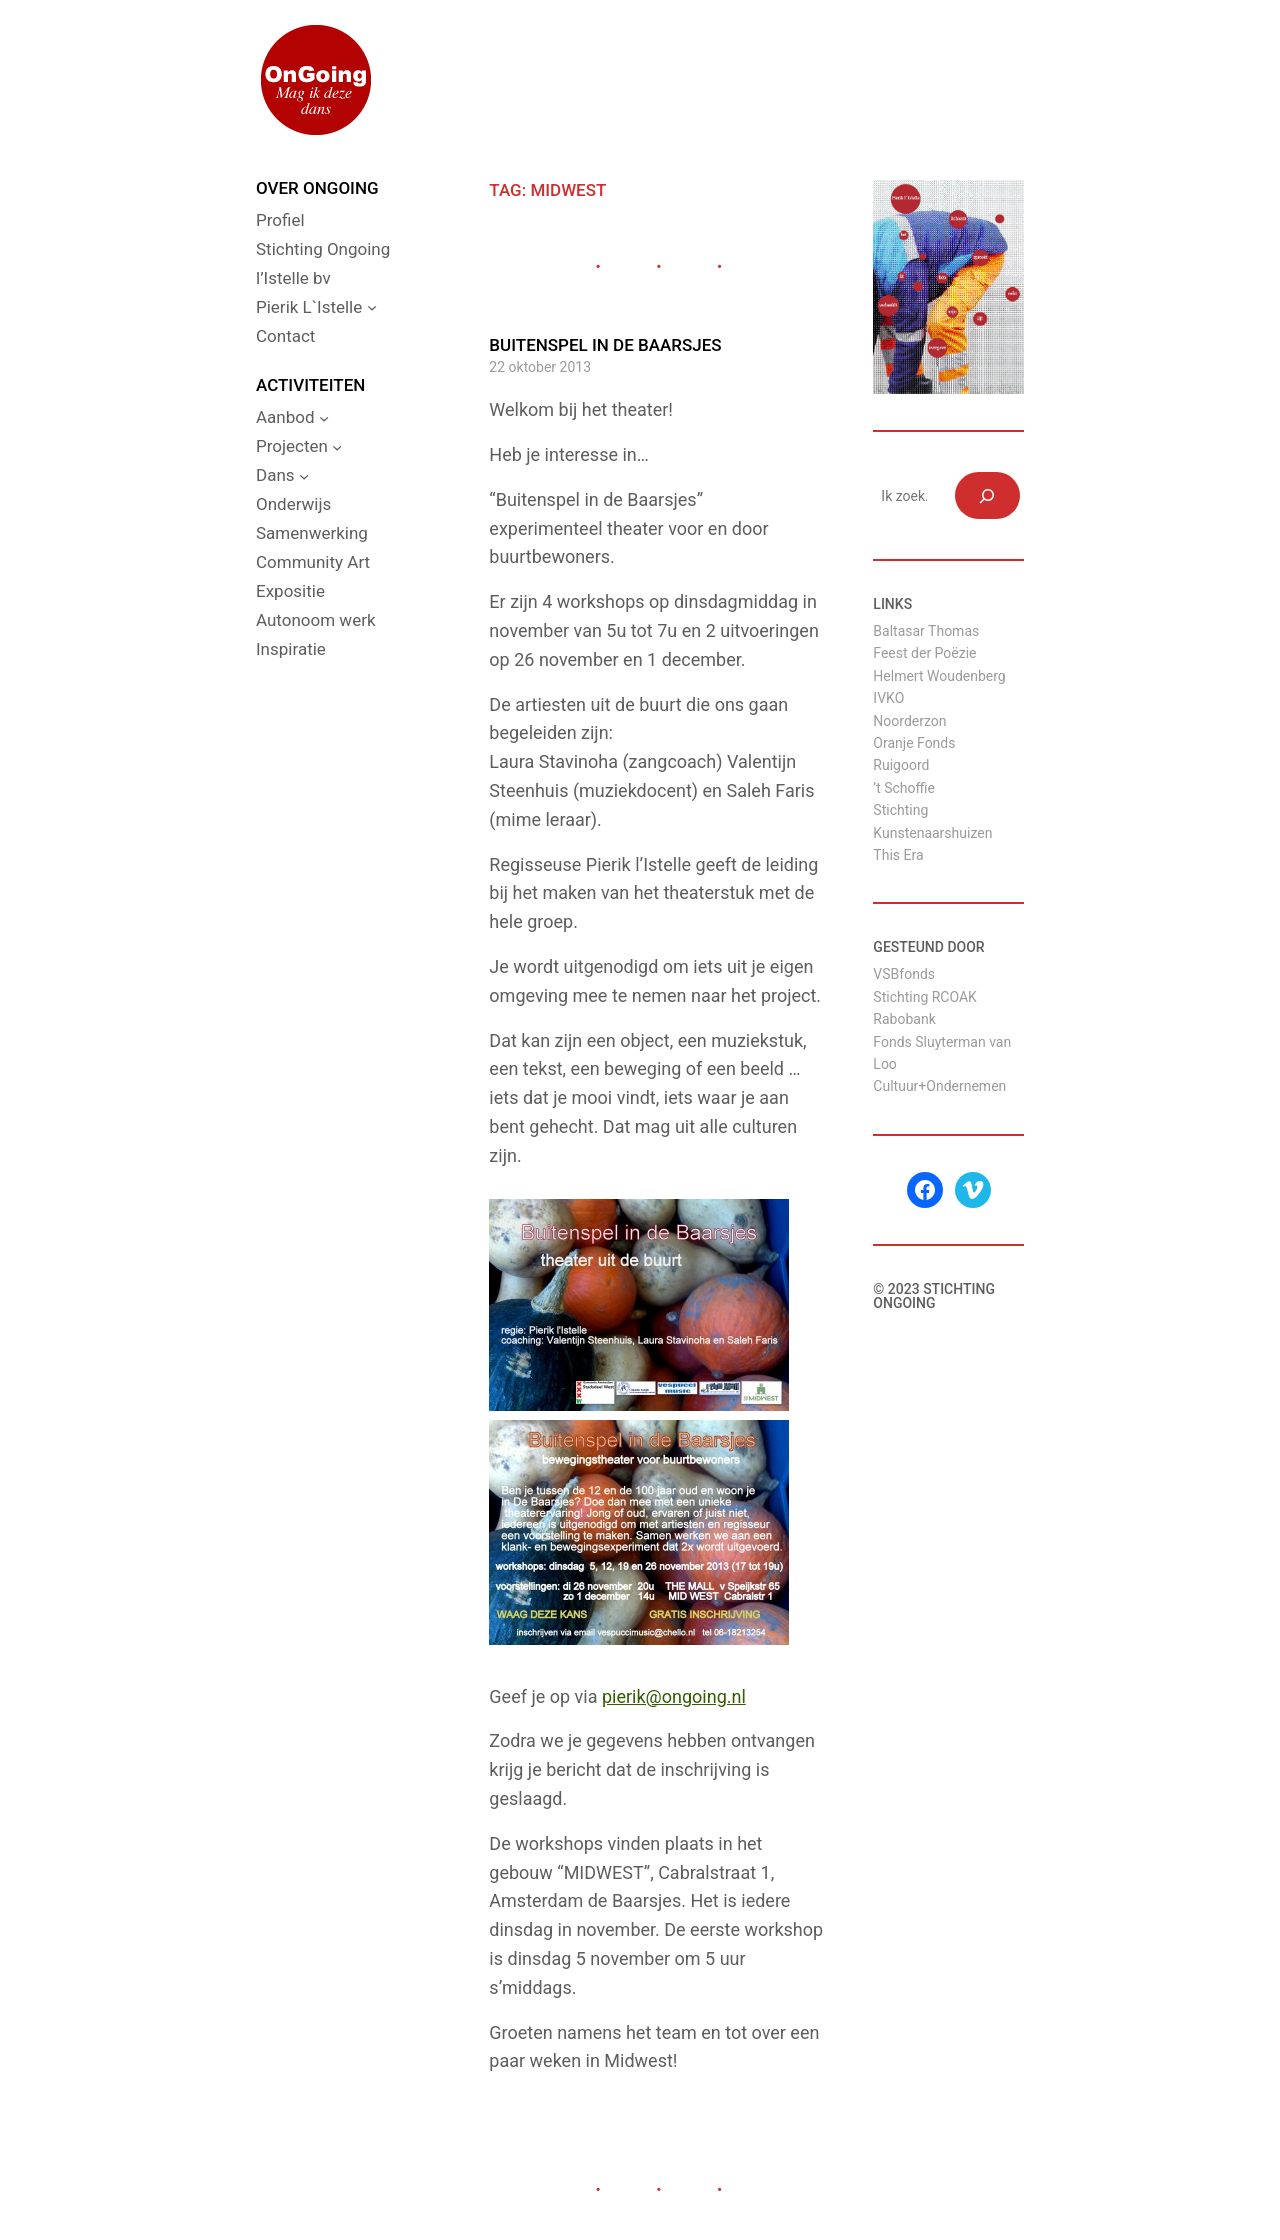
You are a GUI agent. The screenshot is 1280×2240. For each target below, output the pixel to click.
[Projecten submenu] (337, 447)
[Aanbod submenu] (324, 418)
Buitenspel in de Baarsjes (605, 345)
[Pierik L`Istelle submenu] (372, 307)
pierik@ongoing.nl (674, 1696)
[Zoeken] (987, 495)
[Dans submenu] (304, 476)
